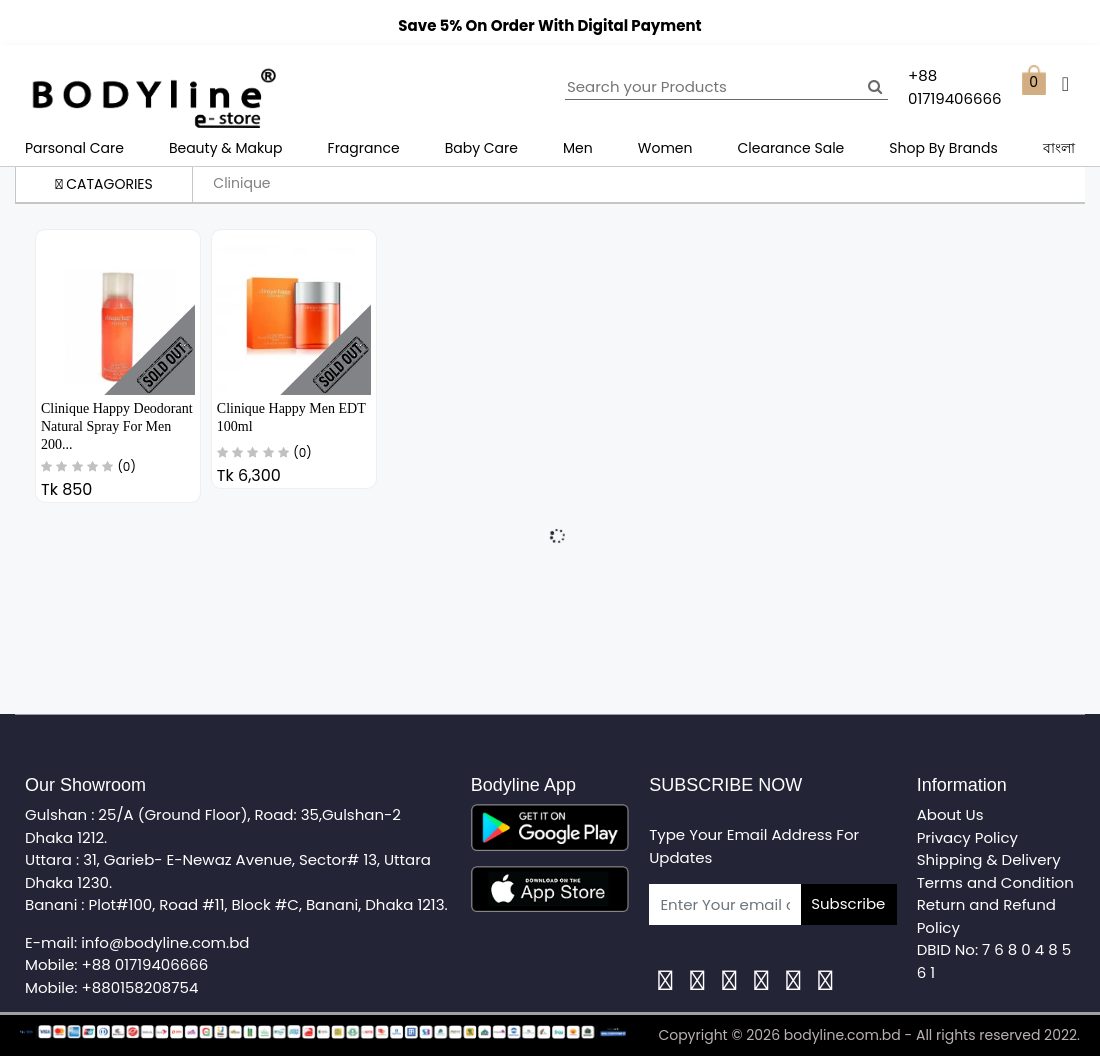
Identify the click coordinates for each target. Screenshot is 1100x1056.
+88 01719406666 (145, 964)
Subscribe (848, 903)
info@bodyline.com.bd (165, 942)
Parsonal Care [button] (74, 148)
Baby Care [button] (481, 148)
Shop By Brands (943, 148)
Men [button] (578, 148)
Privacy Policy (967, 837)
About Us (950, 814)
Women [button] (665, 148)
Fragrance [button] (364, 148)
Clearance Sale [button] (791, 148)
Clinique (241, 183)
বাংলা (1059, 148)
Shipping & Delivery (989, 859)
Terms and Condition (995, 882)
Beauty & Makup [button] (226, 148)
